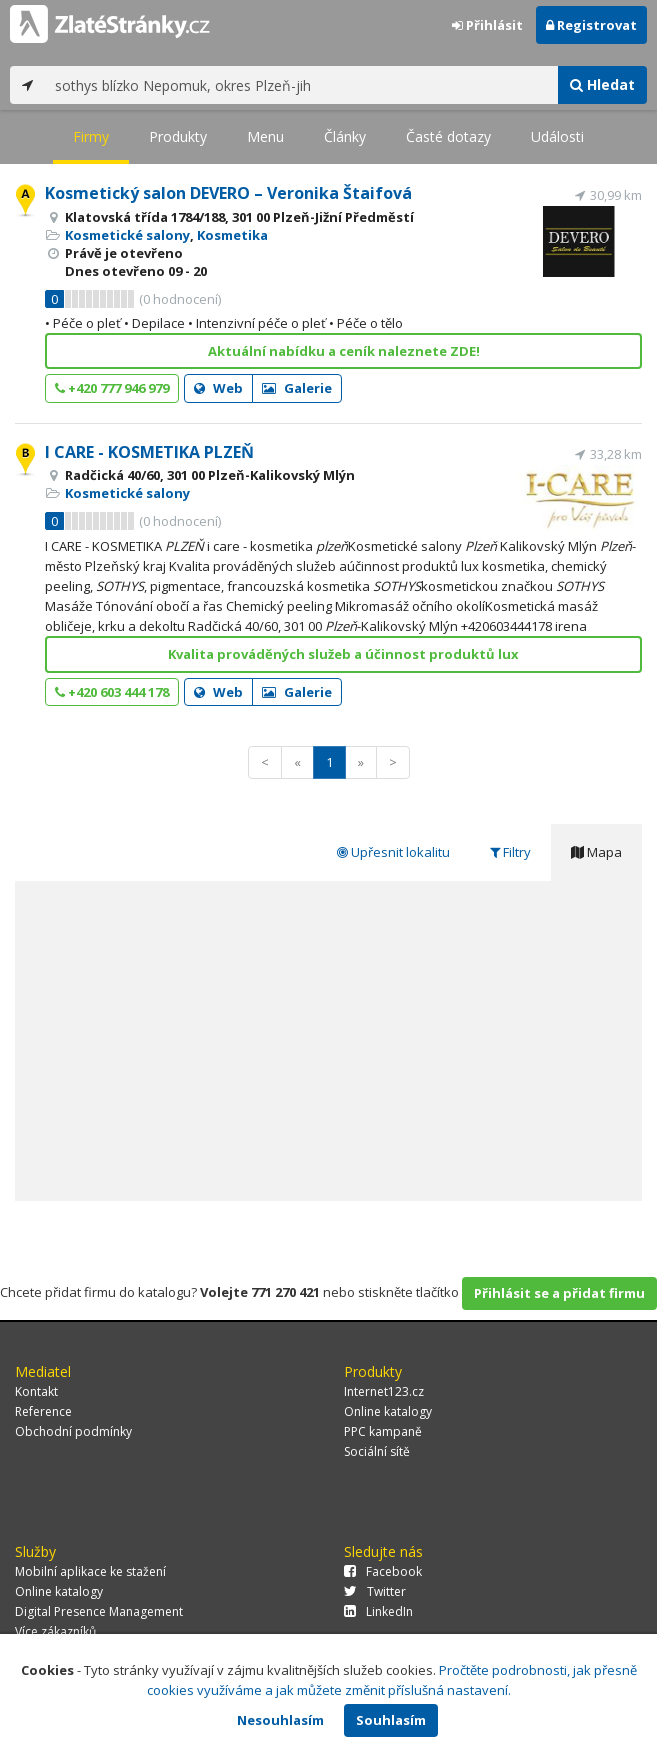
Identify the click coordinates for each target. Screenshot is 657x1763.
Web (218, 388)
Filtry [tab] (510, 852)
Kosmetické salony (127, 235)
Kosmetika (232, 235)
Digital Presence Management (99, 1611)
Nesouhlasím (280, 1720)
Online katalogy (388, 1411)
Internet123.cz (384, 1391)
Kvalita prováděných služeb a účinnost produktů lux (343, 654)
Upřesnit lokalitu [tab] (393, 852)
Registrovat (591, 25)
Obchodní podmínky (73, 1431)
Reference (43, 1411)
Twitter (375, 1591)
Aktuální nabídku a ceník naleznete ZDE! (344, 351)
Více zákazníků (55, 1631)
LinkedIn (378, 1611)
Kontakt (36, 1391)
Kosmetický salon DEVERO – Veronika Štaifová (228, 193)
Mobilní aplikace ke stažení (90, 1571)
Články (345, 136)
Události (557, 136)
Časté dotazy (448, 136)
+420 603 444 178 (112, 692)
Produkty (178, 136)
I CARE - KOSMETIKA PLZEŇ (149, 452)
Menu (265, 136)
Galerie (297, 388)
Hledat (602, 84)
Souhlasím (391, 1720)
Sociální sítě (377, 1451)
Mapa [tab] (596, 852)
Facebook (383, 1571)
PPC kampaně (383, 1431)
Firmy (91, 136)
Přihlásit (487, 25)
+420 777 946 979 (112, 388)
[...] (301, 85)
